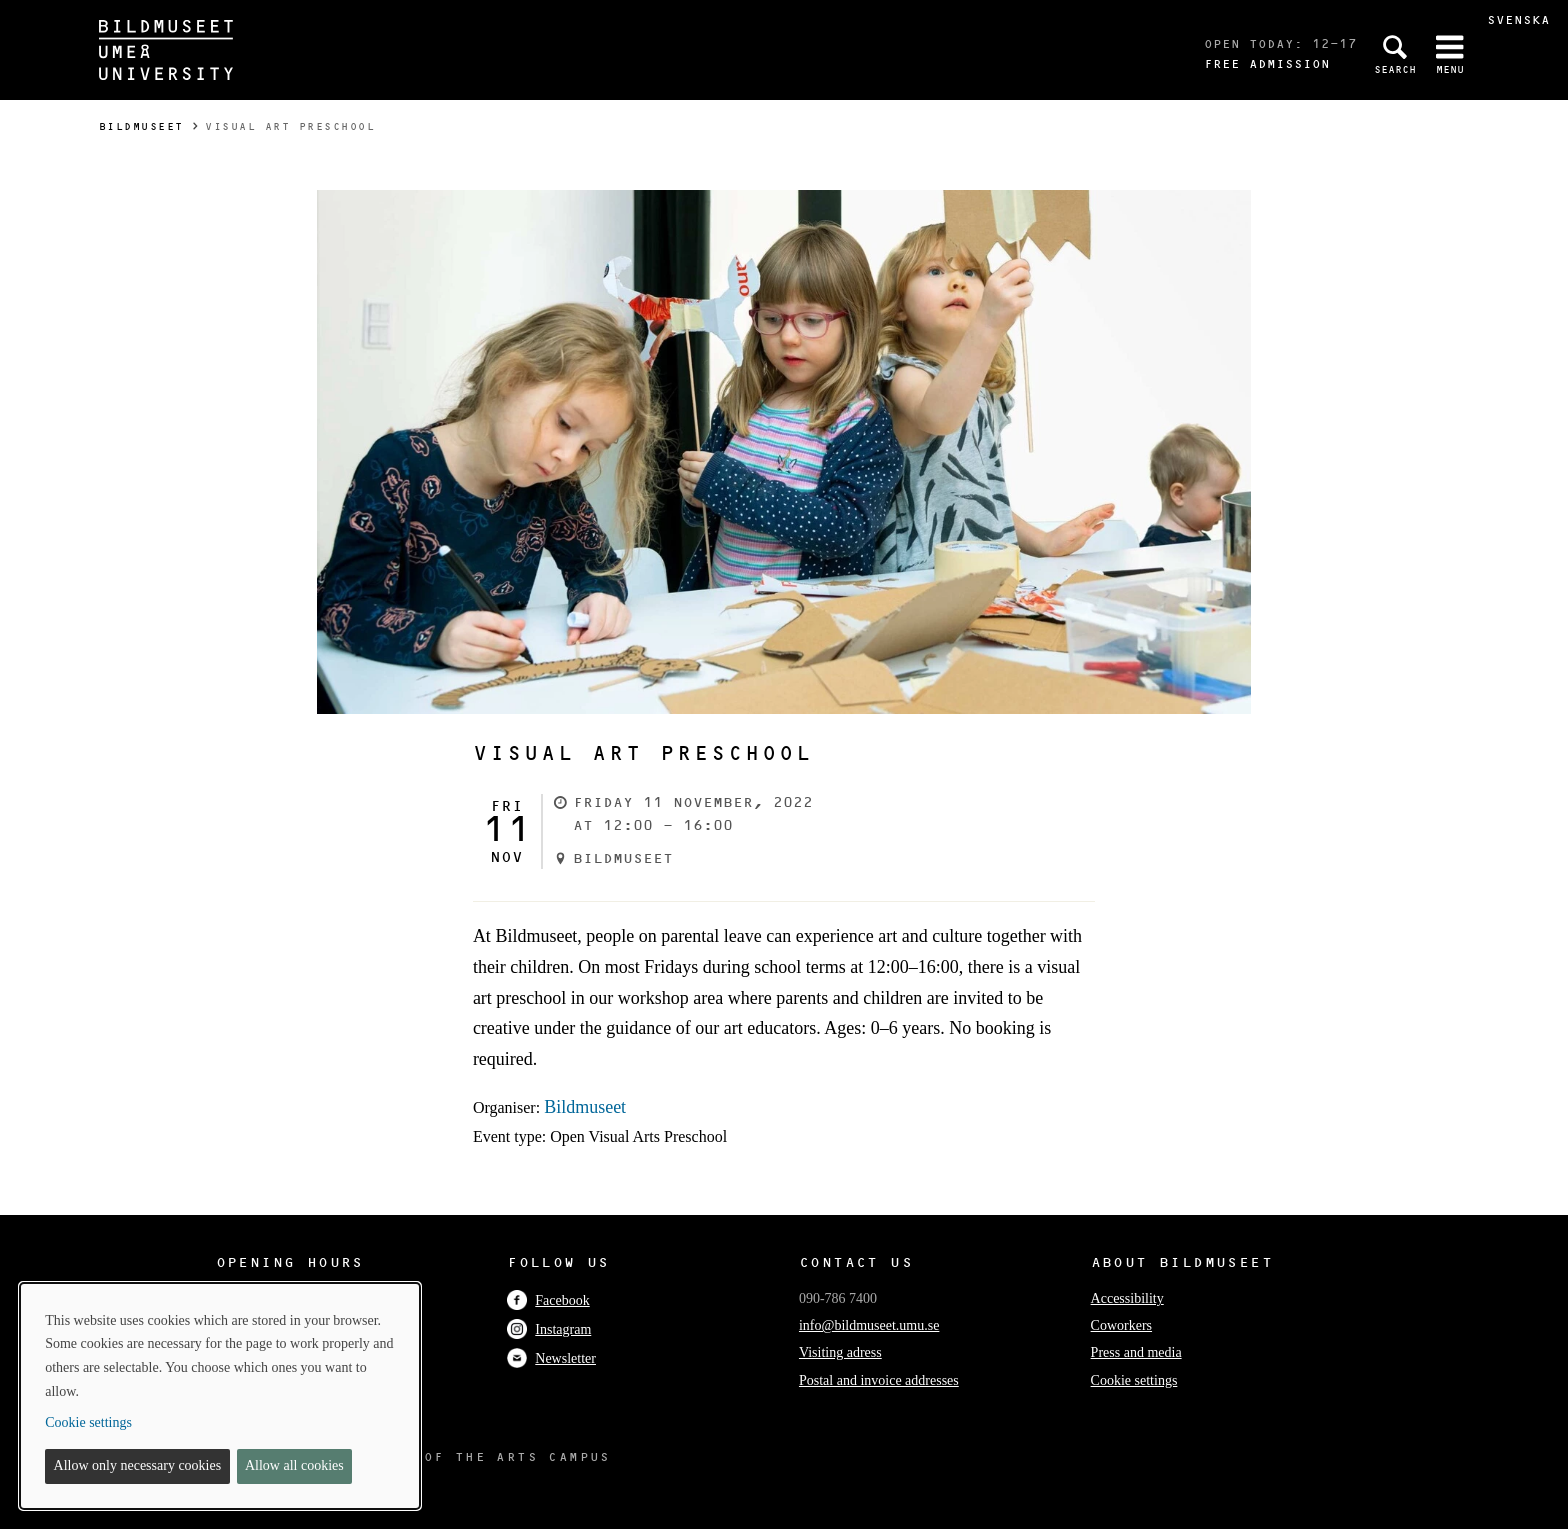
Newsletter (551, 1358)
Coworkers (1121, 1325)
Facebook (548, 1300)
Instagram (549, 1329)
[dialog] (220, 1396)
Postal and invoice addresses (879, 1380)
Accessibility (1127, 1298)
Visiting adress (840, 1352)
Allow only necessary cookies (138, 1465)
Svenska (1518, 19)
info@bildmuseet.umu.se (869, 1325)
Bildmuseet (141, 126)
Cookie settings (1134, 1380)
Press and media (1136, 1352)
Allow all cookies (294, 1465)
